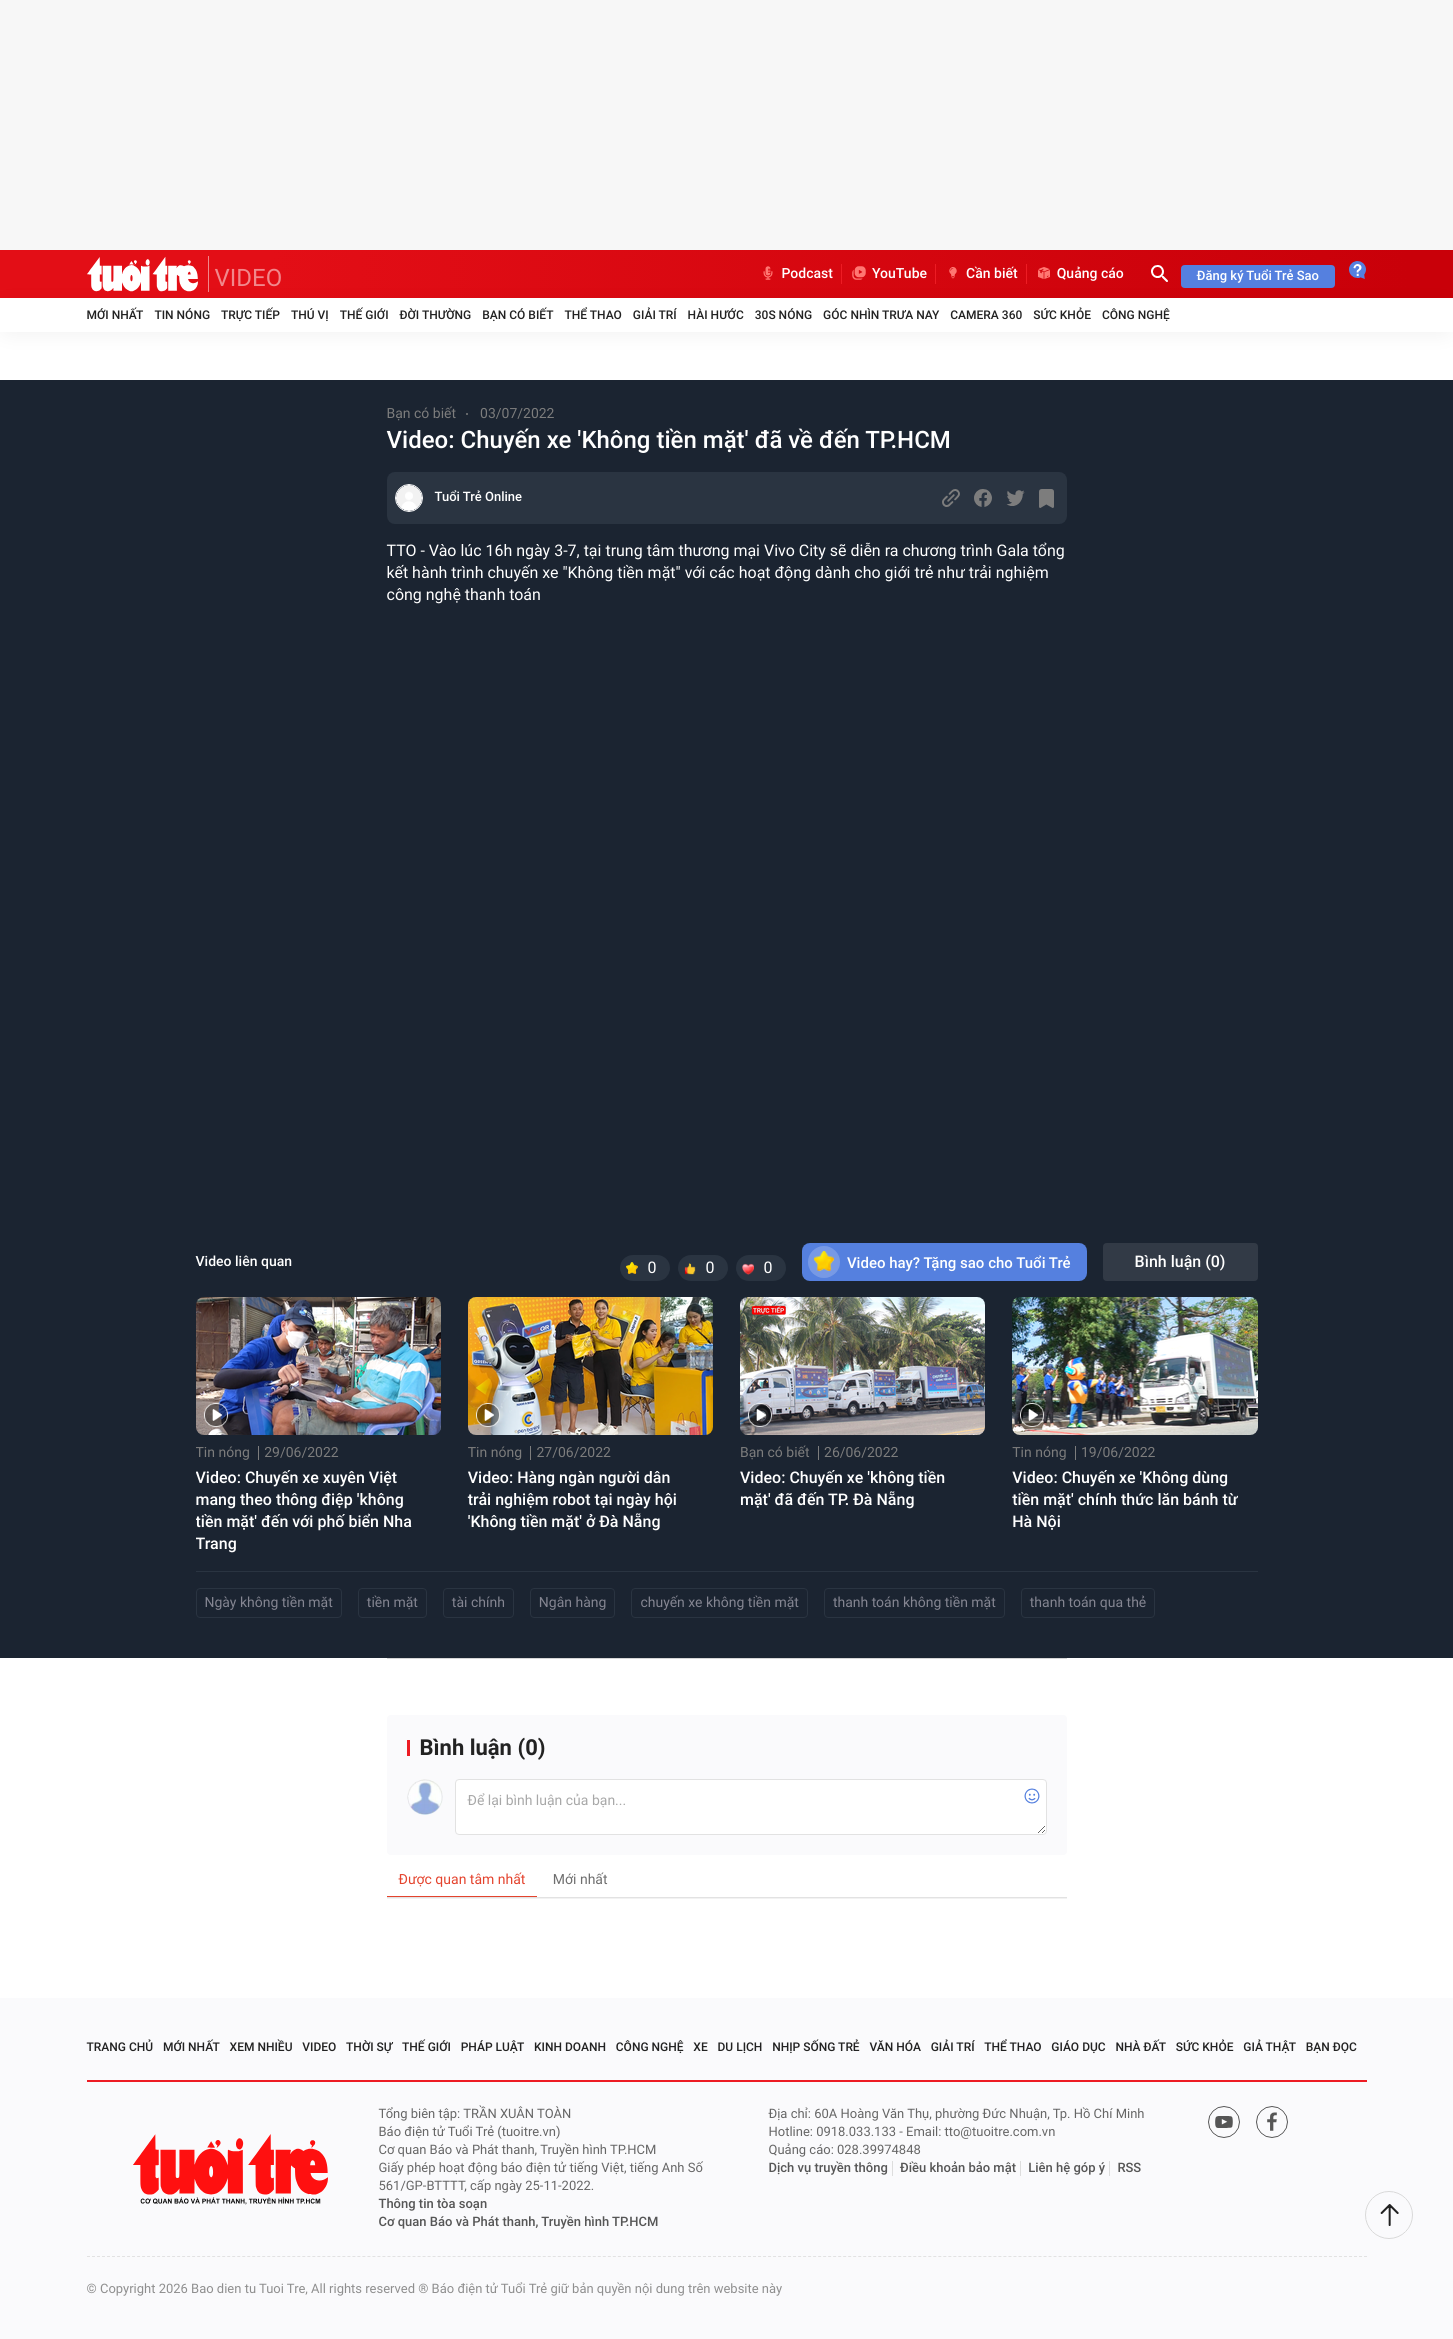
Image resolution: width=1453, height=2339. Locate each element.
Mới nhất (115, 315)
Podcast (796, 274)
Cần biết (981, 274)
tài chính (478, 1603)
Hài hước (716, 315)
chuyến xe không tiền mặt (719, 1603)
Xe (700, 2047)
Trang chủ (120, 2047)
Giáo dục (1078, 2047)
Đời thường (436, 315)
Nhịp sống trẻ (816, 2047)
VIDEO (249, 278)
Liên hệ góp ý (1066, 2168)
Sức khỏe (1062, 315)
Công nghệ (1136, 315)
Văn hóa (895, 2047)
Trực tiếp (250, 315)
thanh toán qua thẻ (1088, 1603)
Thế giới (364, 315)
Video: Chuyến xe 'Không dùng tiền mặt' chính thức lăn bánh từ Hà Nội (1124, 1499)
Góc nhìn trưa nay (881, 315)
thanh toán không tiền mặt (914, 1603)
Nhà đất (1140, 2047)
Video (319, 2047)
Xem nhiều (261, 2047)
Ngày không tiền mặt (269, 1603)
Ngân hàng (573, 1603)
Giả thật (1269, 2047)
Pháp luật (493, 2047)
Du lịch (740, 2047)
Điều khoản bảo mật (958, 2168)
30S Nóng (783, 315)
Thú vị (310, 315)
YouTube (888, 274)
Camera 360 (986, 315)
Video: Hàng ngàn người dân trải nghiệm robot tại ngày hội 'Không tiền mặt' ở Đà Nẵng (572, 1499)
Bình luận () (1180, 1261)
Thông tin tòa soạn (433, 2204)
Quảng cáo (1079, 274)
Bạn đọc (1331, 2047)
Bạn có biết (517, 315)
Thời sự (369, 2047)
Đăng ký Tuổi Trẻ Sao (1258, 276)
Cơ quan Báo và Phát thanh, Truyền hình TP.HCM (519, 2222)
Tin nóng (182, 315)
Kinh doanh (570, 2047)
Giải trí (655, 315)
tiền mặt (392, 1603)
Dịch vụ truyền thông (828, 2168)
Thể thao (592, 315)
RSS (1129, 2168)
